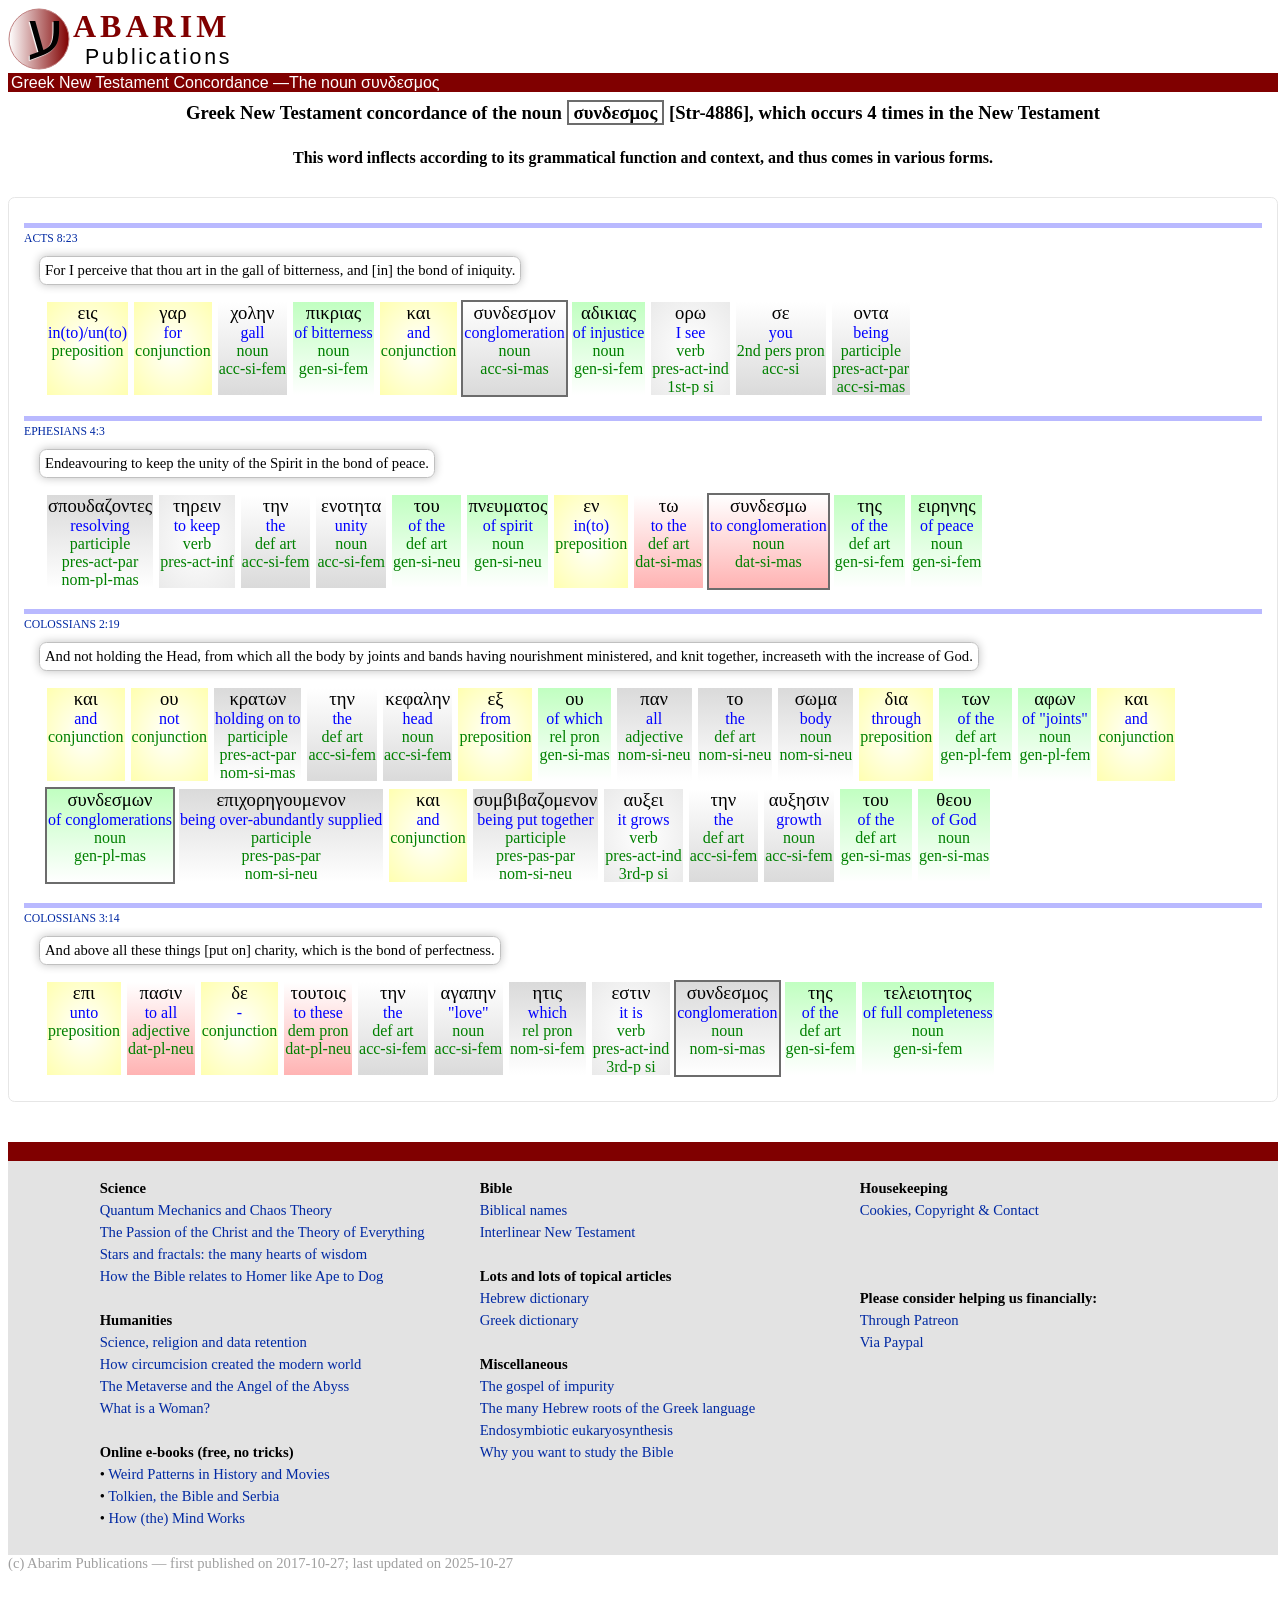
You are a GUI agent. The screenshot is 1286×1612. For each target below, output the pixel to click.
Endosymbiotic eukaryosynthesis (576, 1430)
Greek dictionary (529, 1320)
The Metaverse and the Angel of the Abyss (225, 1386)
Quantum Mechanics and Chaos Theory (216, 1210)
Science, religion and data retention (203, 1342)
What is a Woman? (155, 1408)
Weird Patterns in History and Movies (218, 1474)
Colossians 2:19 (72, 624)
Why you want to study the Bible (577, 1452)
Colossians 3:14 (72, 918)
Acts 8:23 (51, 238)
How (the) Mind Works (176, 1518)
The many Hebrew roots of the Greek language (618, 1408)
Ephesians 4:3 (64, 431)
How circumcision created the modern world (231, 1364)
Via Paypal (892, 1342)
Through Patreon (909, 1320)
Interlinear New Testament (558, 1232)
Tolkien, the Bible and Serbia (193, 1496)
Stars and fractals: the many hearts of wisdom (233, 1254)
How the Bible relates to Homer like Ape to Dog (242, 1276)
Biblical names (524, 1210)
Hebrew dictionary (534, 1298)
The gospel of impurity (547, 1386)
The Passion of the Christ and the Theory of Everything (262, 1232)
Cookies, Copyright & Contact (949, 1210)
